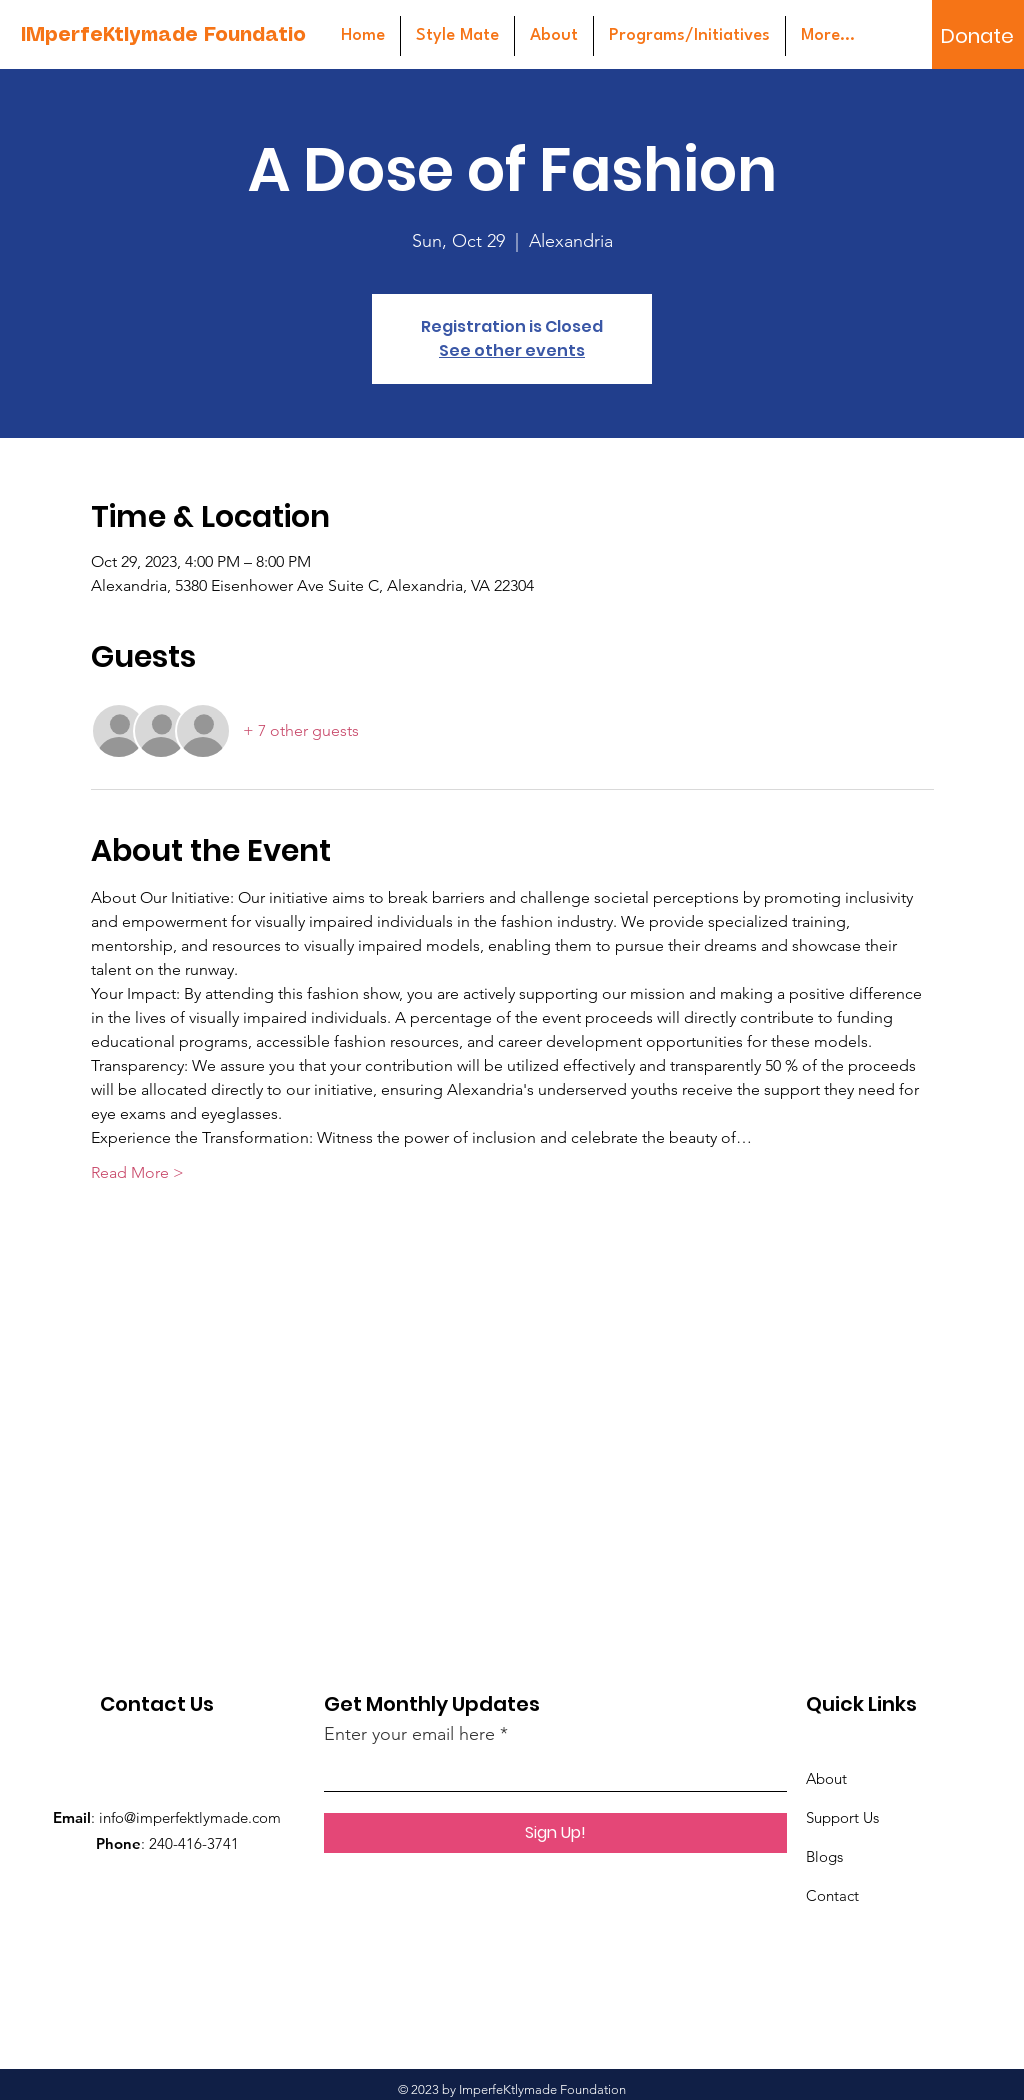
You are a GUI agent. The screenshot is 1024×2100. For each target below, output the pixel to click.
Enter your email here (409, 1734)
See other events (512, 350)
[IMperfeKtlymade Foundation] (169, 36)
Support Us (842, 1817)
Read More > (137, 1172)
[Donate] (977, 36)
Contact (832, 1895)
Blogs (824, 1856)
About (826, 1778)
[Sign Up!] (555, 1833)
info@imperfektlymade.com (190, 1817)
